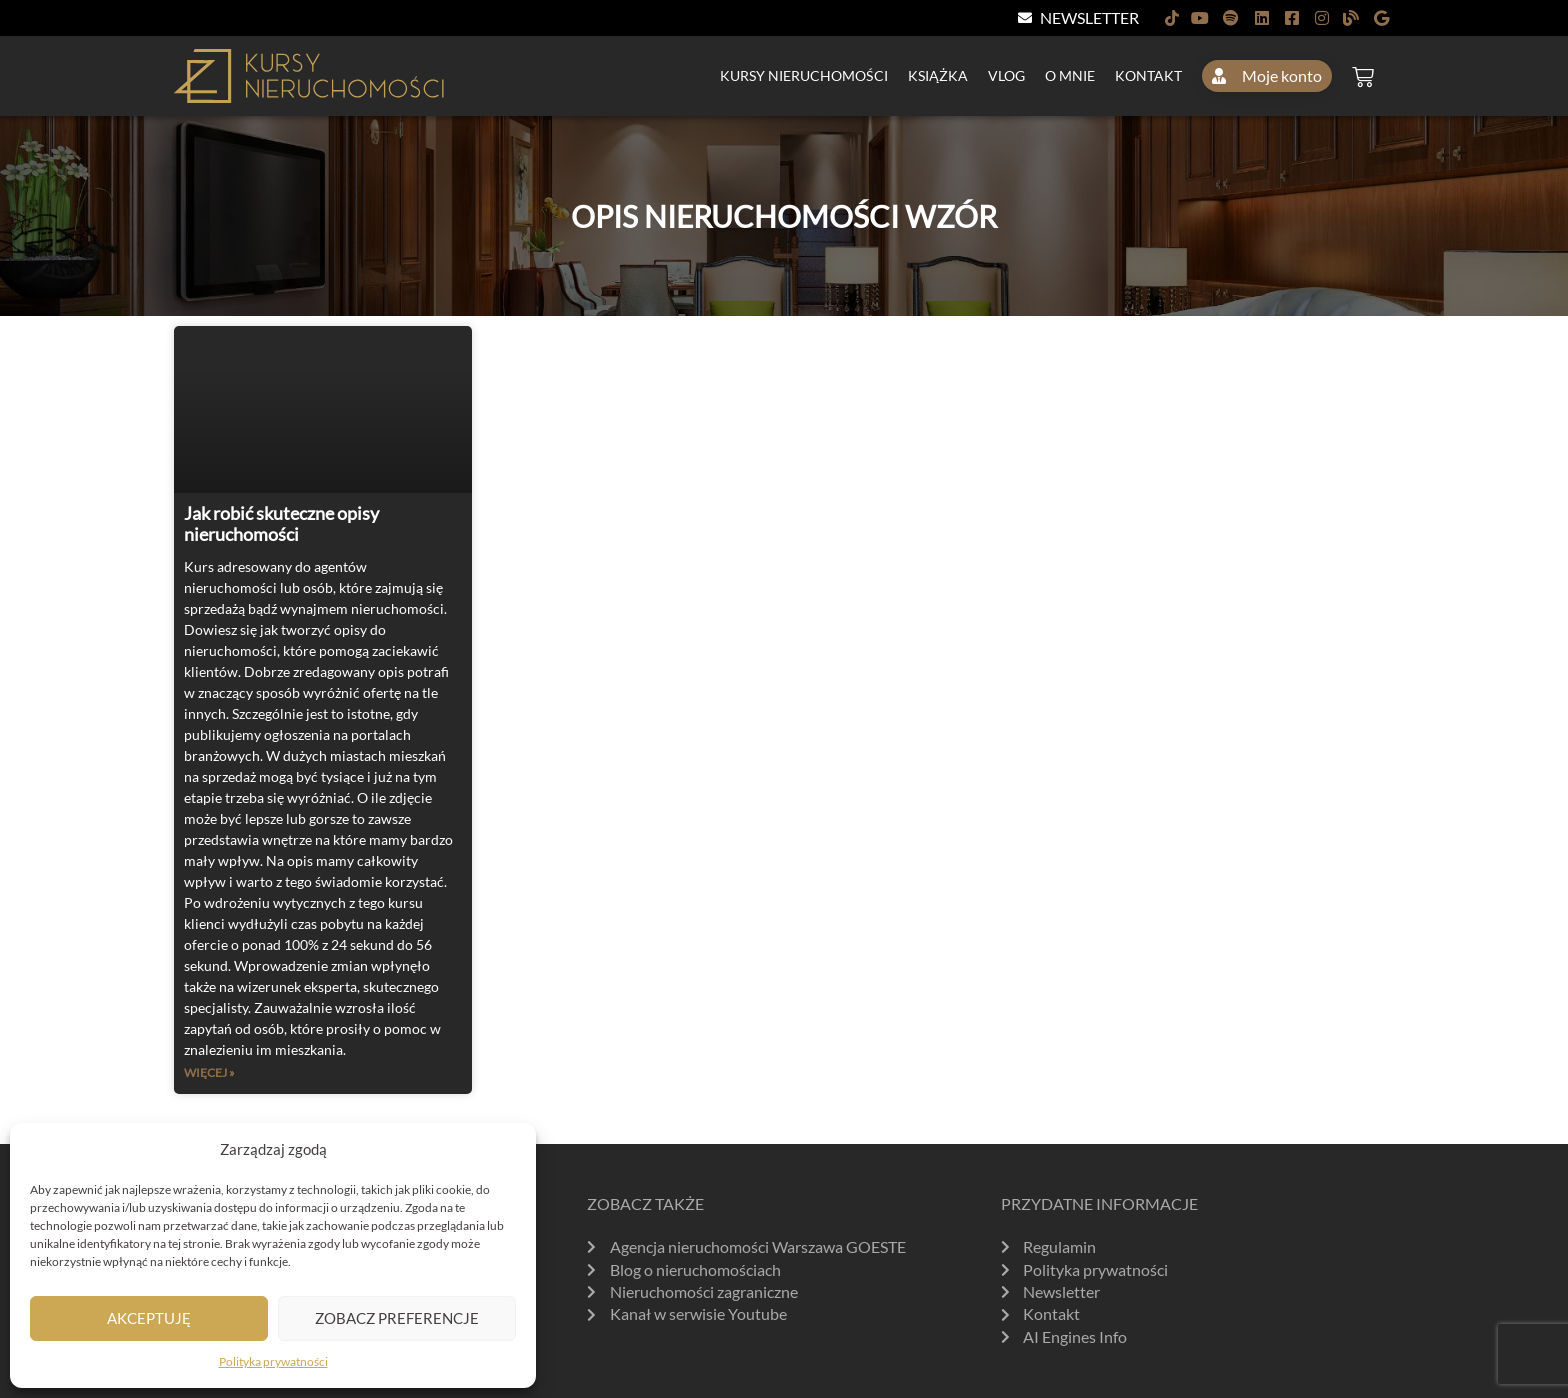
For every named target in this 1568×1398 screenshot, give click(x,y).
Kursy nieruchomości (804, 75)
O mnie (1070, 75)
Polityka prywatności (273, 1361)
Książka (938, 75)
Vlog (1006, 75)
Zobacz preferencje (397, 1318)
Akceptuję (149, 1318)
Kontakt (1148, 75)
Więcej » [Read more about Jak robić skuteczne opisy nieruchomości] (209, 1072)
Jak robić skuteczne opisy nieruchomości (281, 524)
